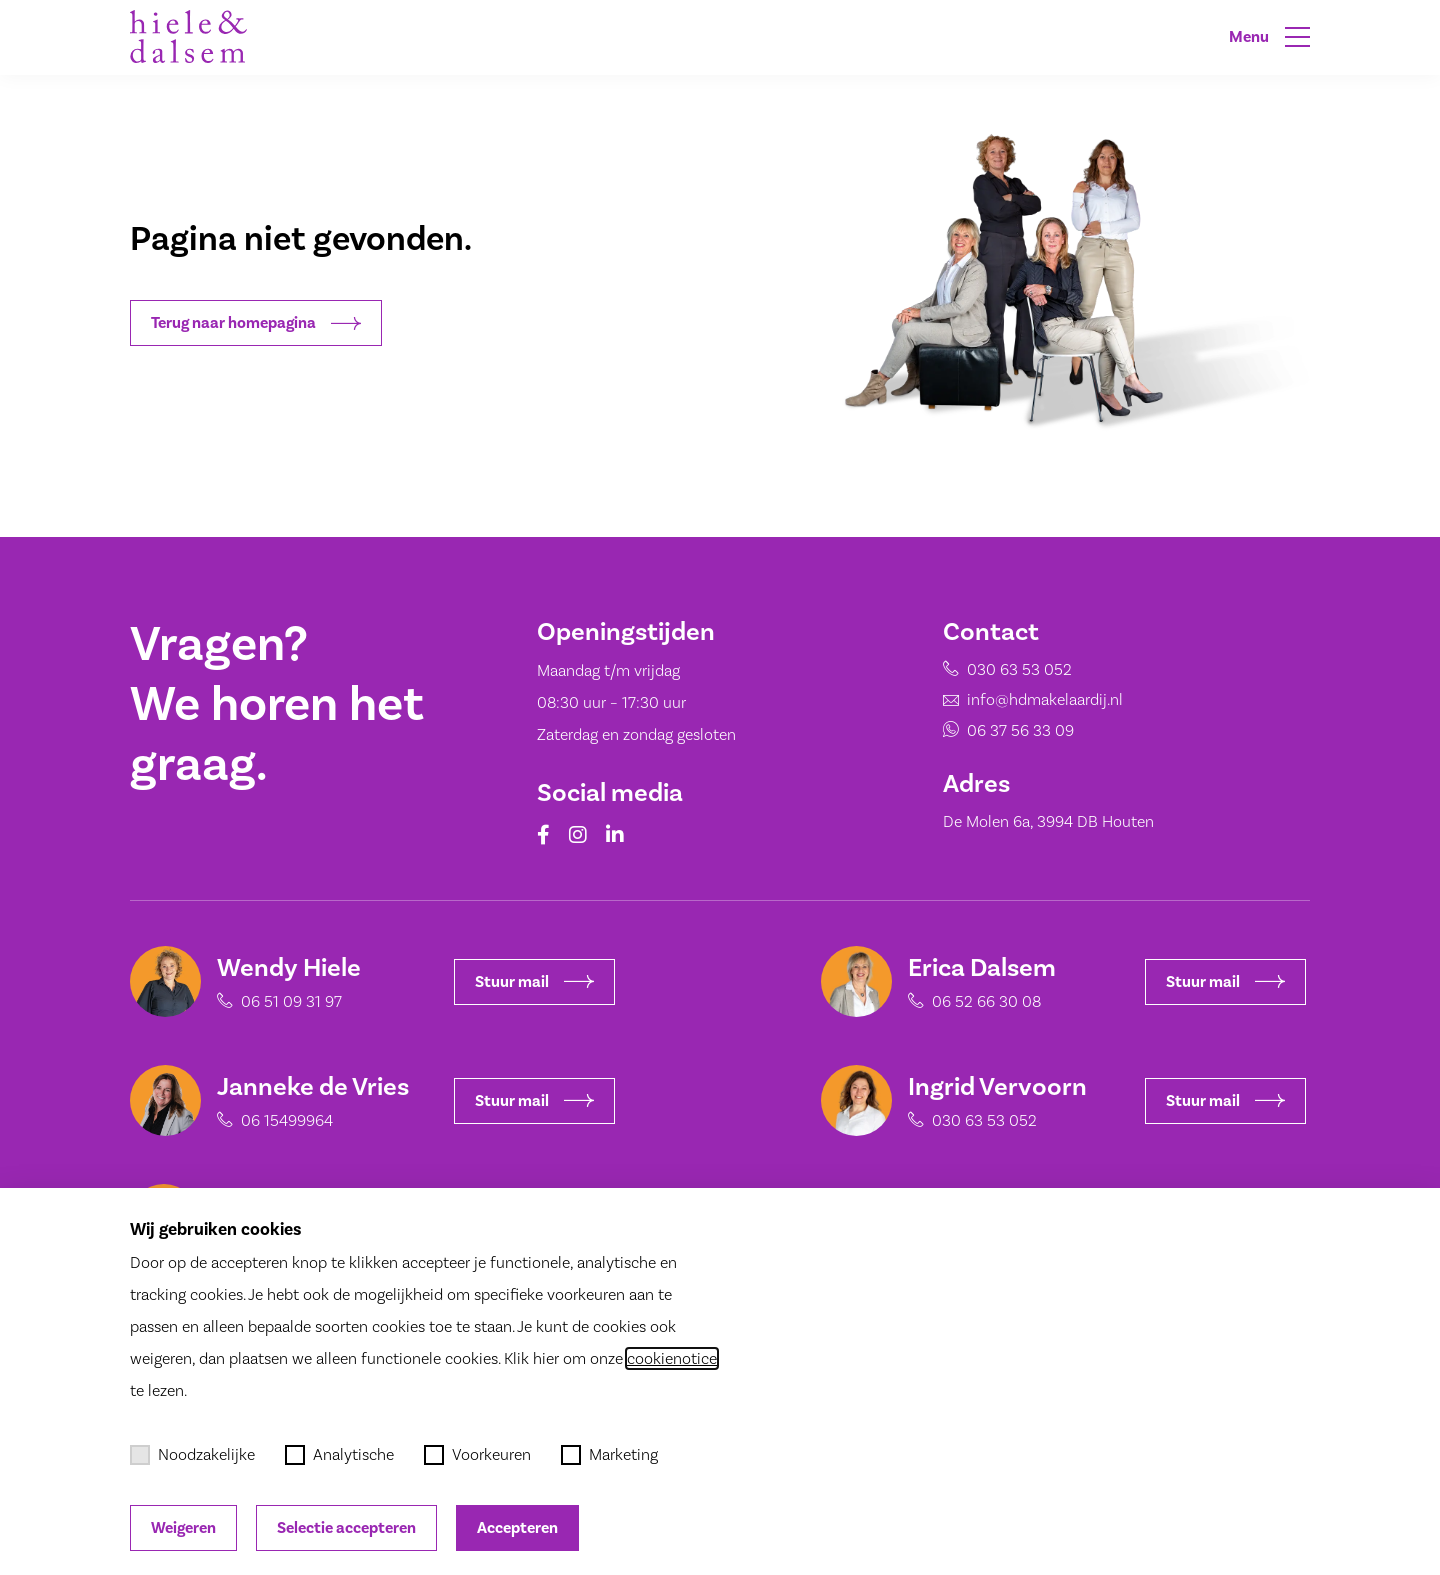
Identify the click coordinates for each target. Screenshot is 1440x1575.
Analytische (339, 1455)
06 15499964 (279, 1120)
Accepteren (517, 1528)
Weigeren (183, 1528)
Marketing (609, 1455)
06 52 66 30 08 (978, 1001)
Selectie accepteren (346, 1528)
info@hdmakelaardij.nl (1045, 699)
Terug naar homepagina (256, 323)
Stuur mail (526, 982)
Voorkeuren (477, 1455)
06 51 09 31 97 (283, 1001)
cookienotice (672, 1358)
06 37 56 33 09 (1020, 730)
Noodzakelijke (192, 1455)
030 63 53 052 (1019, 669)
